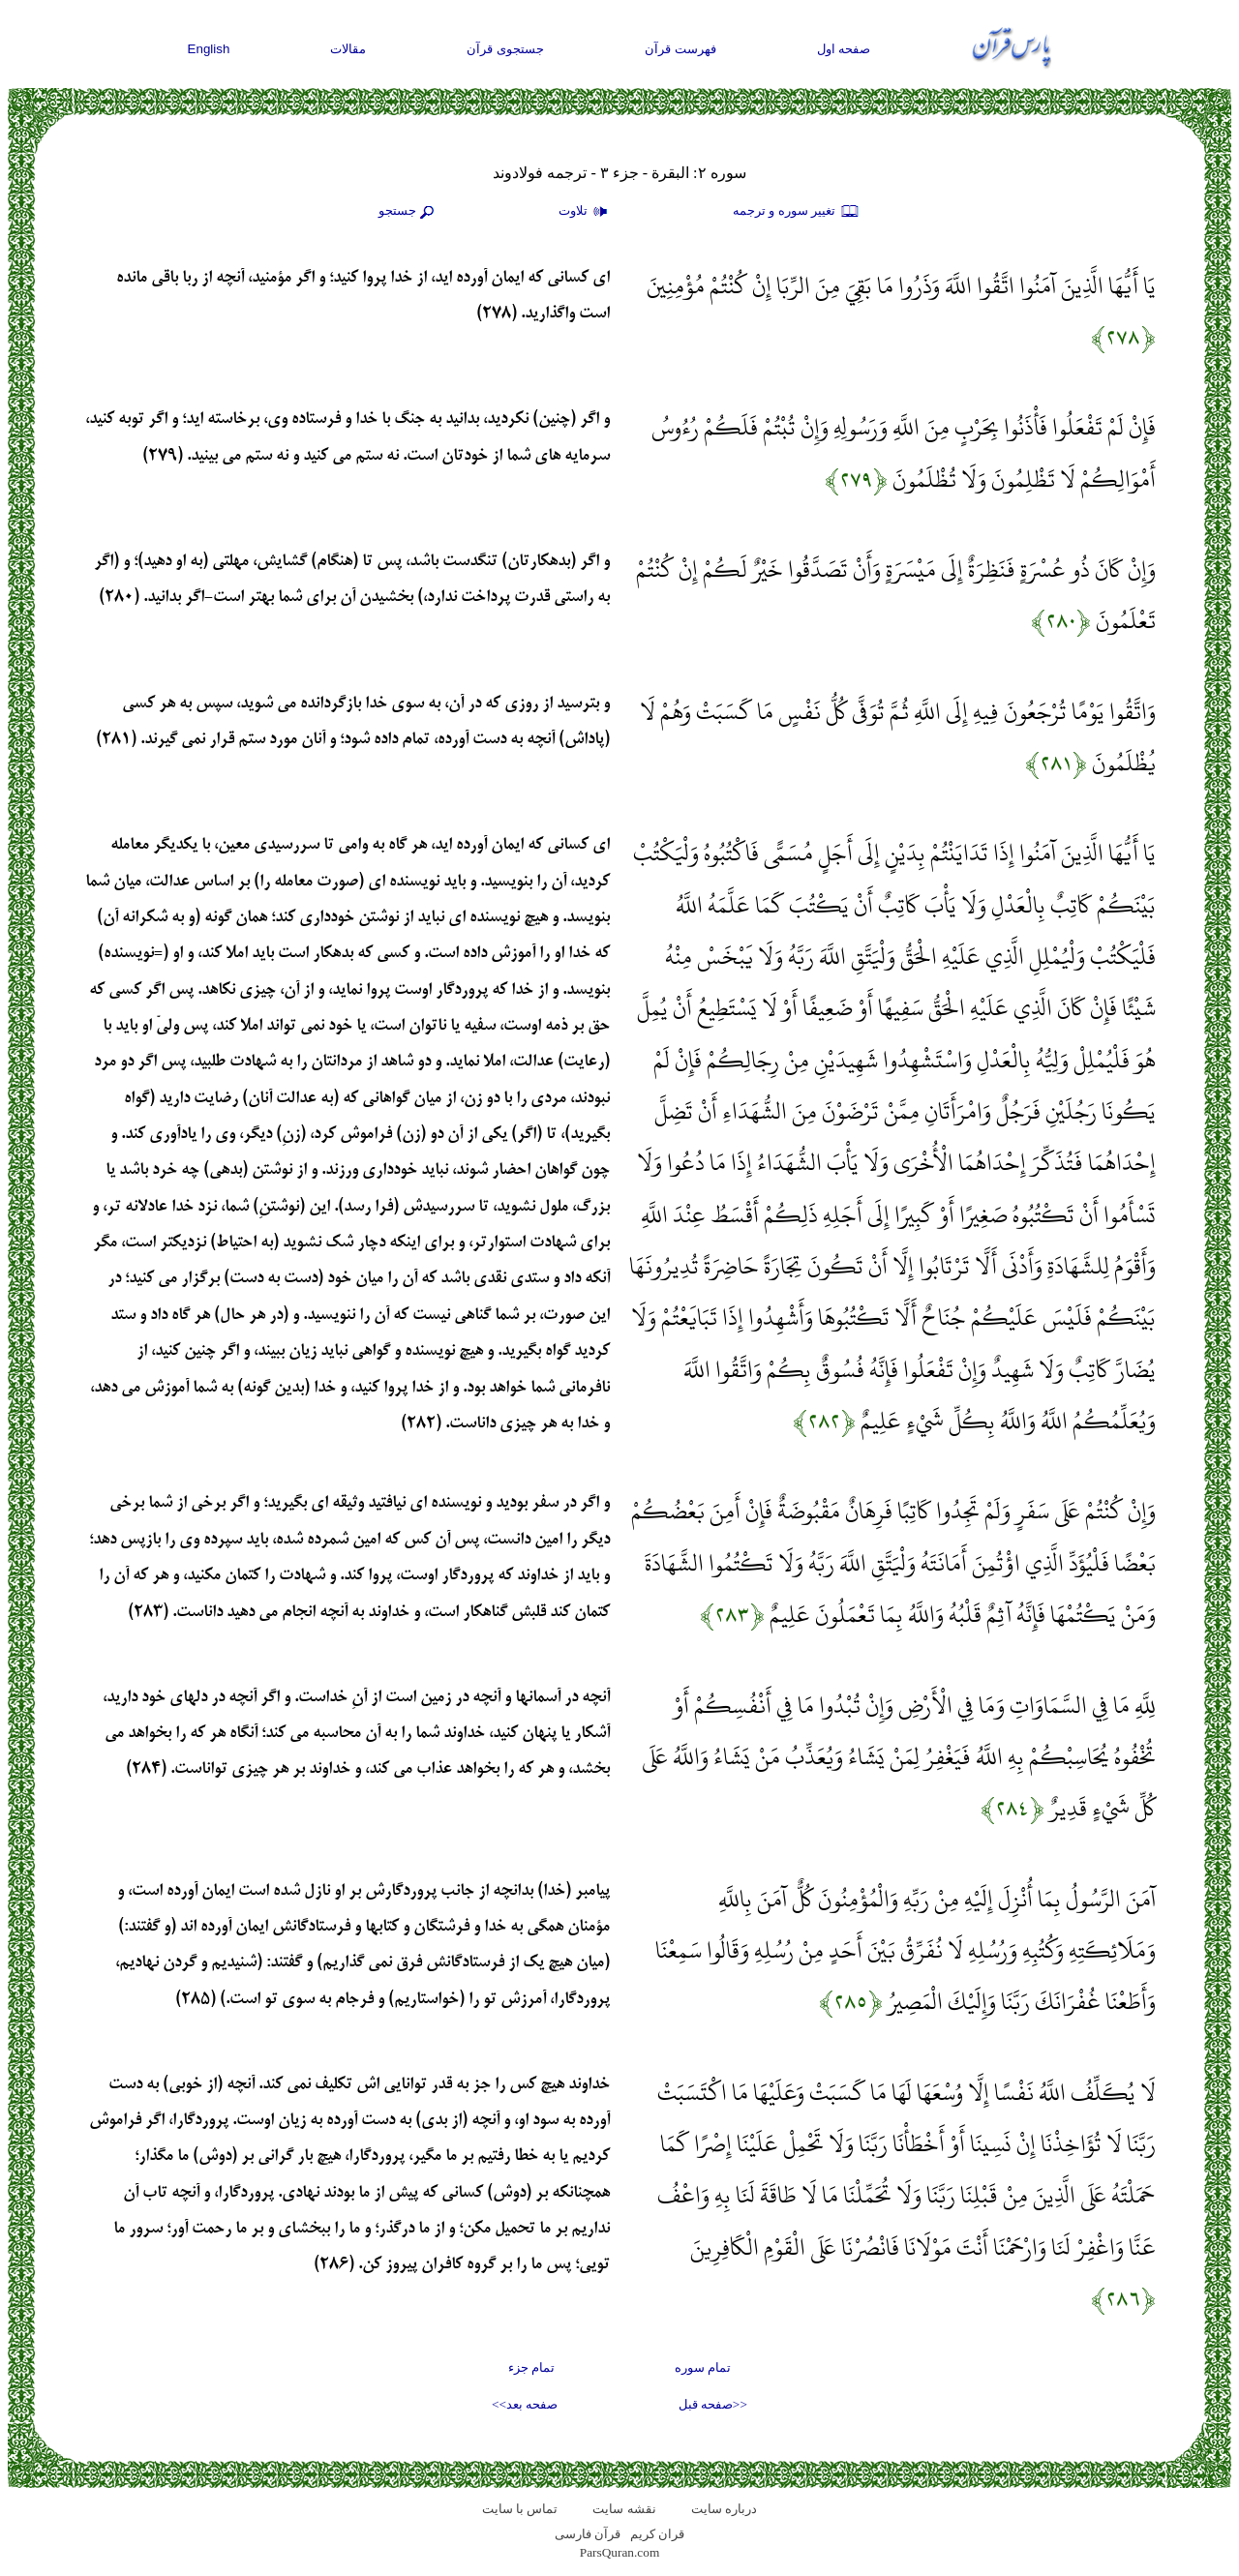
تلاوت (586, 212)
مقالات (348, 49)
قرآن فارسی (587, 2534)
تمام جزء (531, 2367)
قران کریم (657, 2534)
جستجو (408, 212)
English (209, 49)
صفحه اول (844, 49)
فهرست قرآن (680, 49)
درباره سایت (724, 2508)
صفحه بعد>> (525, 2404)
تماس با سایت (520, 2508)
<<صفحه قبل (713, 2404)
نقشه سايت (623, 2508)
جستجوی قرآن (505, 49)
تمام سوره (703, 2367)
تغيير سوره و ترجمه (797, 212)
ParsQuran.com (620, 2552)
